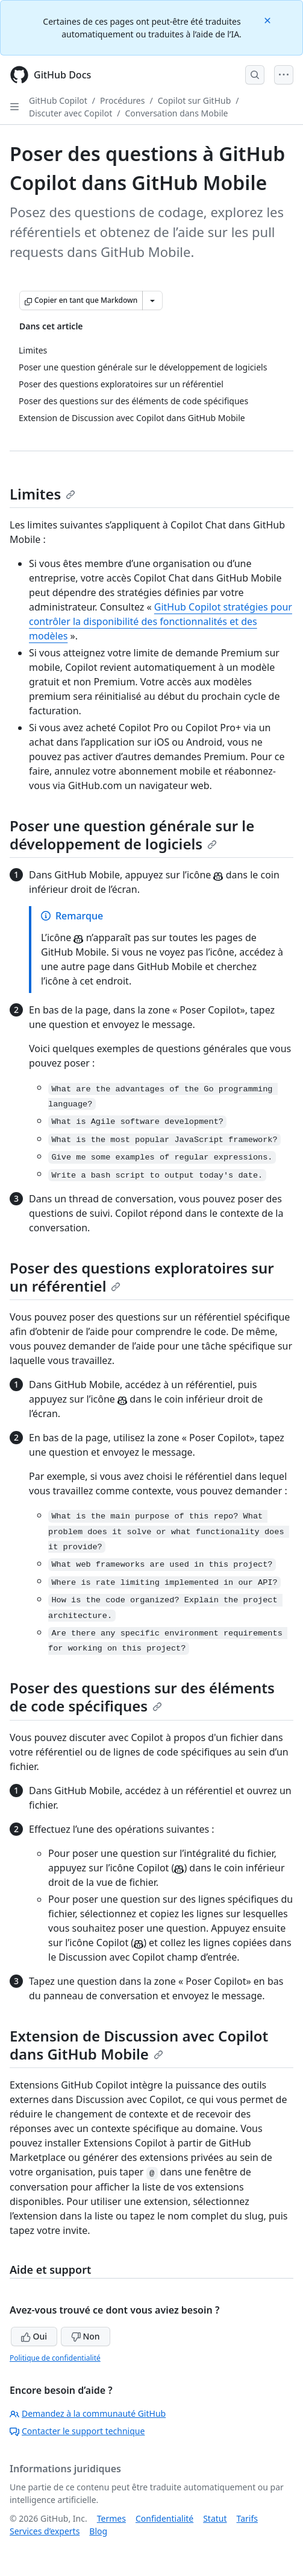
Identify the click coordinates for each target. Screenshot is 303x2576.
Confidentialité (164, 2518)
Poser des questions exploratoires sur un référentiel (142, 1277)
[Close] (268, 20)
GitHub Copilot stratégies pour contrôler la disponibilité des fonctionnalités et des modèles (160, 621)
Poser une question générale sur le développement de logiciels (132, 835)
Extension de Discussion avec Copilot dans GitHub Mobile (139, 2045)
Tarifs (247, 2518)
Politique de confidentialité (55, 2358)
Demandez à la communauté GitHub (88, 2413)
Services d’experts (45, 2531)
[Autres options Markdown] (152, 300)
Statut (214, 2518)
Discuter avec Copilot (70, 113)
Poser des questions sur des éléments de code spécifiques (142, 1697)
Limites (42, 494)
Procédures (122, 100)
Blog (98, 2531)
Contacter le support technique (77, 2431)
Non (85, 2336)
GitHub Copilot (58, 100)
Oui (34, 2336)
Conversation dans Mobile (176, 113)
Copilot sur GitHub (194, 100)
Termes (111, 2518)
